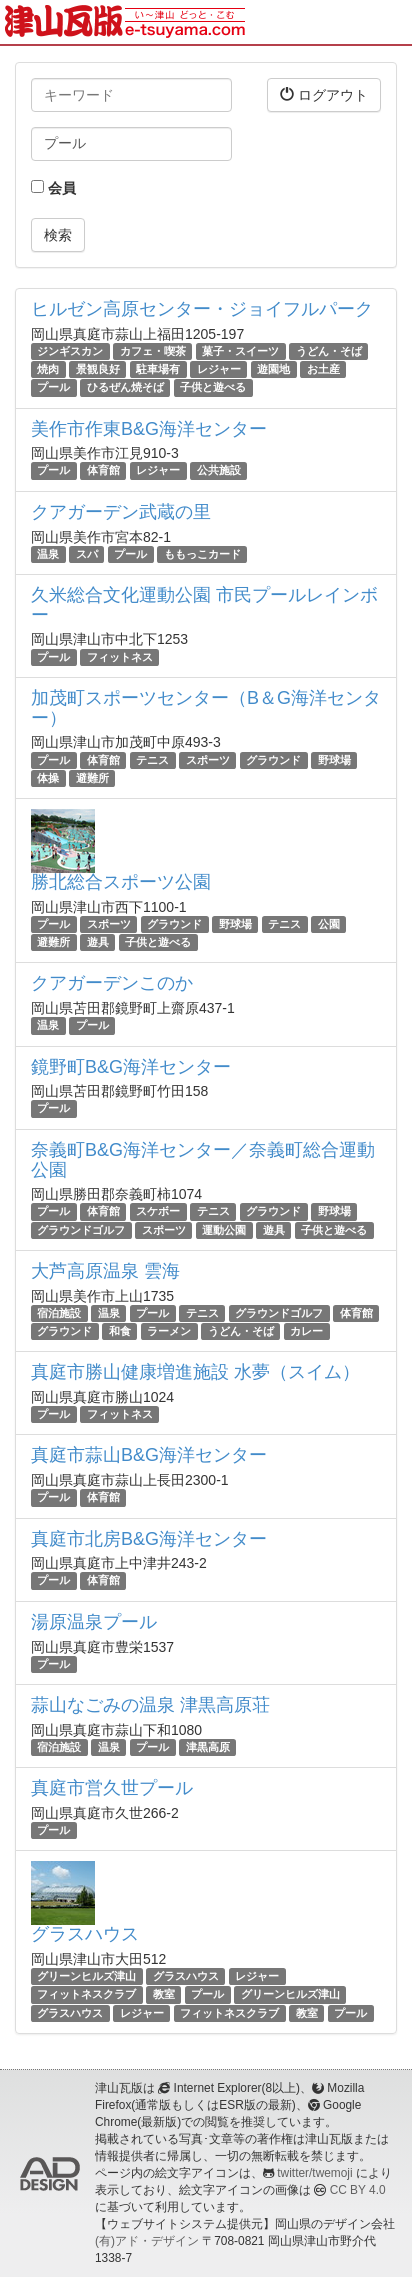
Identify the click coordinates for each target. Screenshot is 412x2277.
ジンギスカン (70, 351)
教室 (164, 1994)
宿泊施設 (59, 1313)
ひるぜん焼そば (125, 387)
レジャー (219, 369)
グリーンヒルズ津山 (86, 1976)
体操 (48, 778)
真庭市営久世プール (112, 1788)
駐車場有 (158, 369)
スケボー (158, 1212)
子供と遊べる (213, 387)
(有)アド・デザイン (147, 2241)
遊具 (98, 942)
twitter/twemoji (314, 2173)
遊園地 (273, 369)
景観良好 (98, 369)
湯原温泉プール (94, 1622)
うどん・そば (329, 351)
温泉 (48, 554)
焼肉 (48, 369)
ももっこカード (202, 554)
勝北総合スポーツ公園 (121, 882)
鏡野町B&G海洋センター (131, 1067)
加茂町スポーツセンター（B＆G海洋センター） (206, 708)
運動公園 (224, 1230)
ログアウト (324, 94)
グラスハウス (85, 1934)
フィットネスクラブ (86, 1994)
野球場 (334, 760)
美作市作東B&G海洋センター (149, 429)
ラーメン (169, 1331)
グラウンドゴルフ (81, 1230)
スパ (87, 554)
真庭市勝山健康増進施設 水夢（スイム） (195, 1372)
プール (53, 387)
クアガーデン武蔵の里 (121, 512)
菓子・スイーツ (240, 351)
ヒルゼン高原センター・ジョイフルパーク (202, 309)
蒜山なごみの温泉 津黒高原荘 (150, 1705)
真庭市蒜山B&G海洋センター (149, 1455)
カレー (306, 1331)
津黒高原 (208, 1747)
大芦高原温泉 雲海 (105, 1271)
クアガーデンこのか (112, 983)
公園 (329, 924)
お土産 (323, 369)
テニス (152, 760)
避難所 (92, 778)
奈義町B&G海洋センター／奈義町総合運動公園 (203, 1160)
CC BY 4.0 (358, 2190)
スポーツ (208, 760)
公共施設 (219, 471)
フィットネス (120, 657)
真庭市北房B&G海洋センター (149, 1539)
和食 (120, 1331)
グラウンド (273, 760)
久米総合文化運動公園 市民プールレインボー (204, 605)
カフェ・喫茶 (153, 351)
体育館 (103, 471)
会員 (53, 188)
